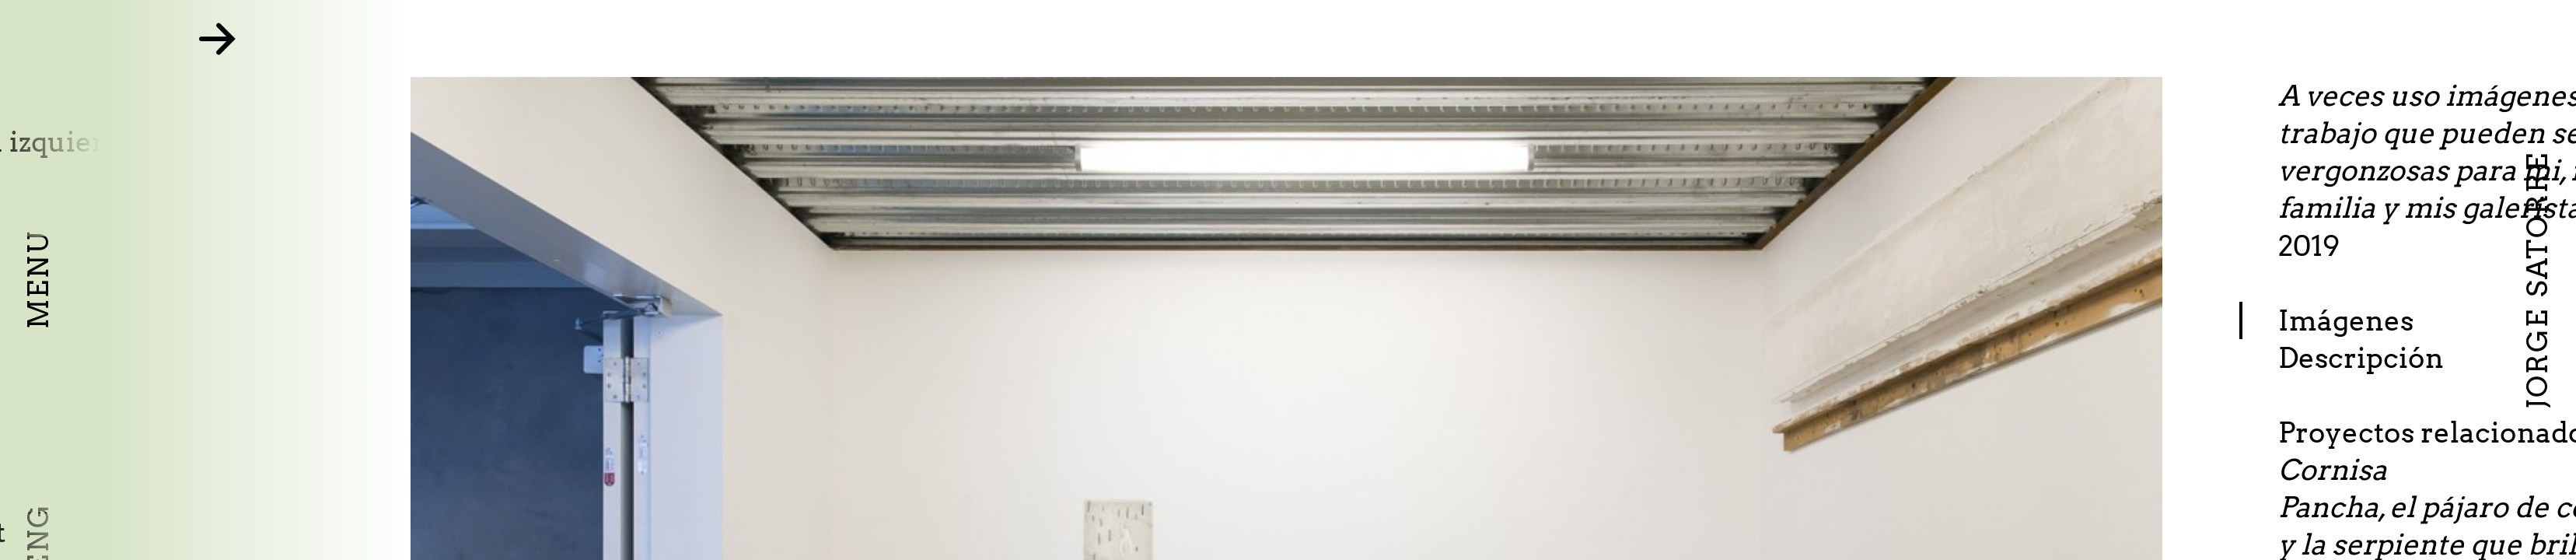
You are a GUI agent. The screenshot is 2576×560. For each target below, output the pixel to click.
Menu (38, 280)
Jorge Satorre (2537, 279)
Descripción (2449, 358)
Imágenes (2434, 320)
